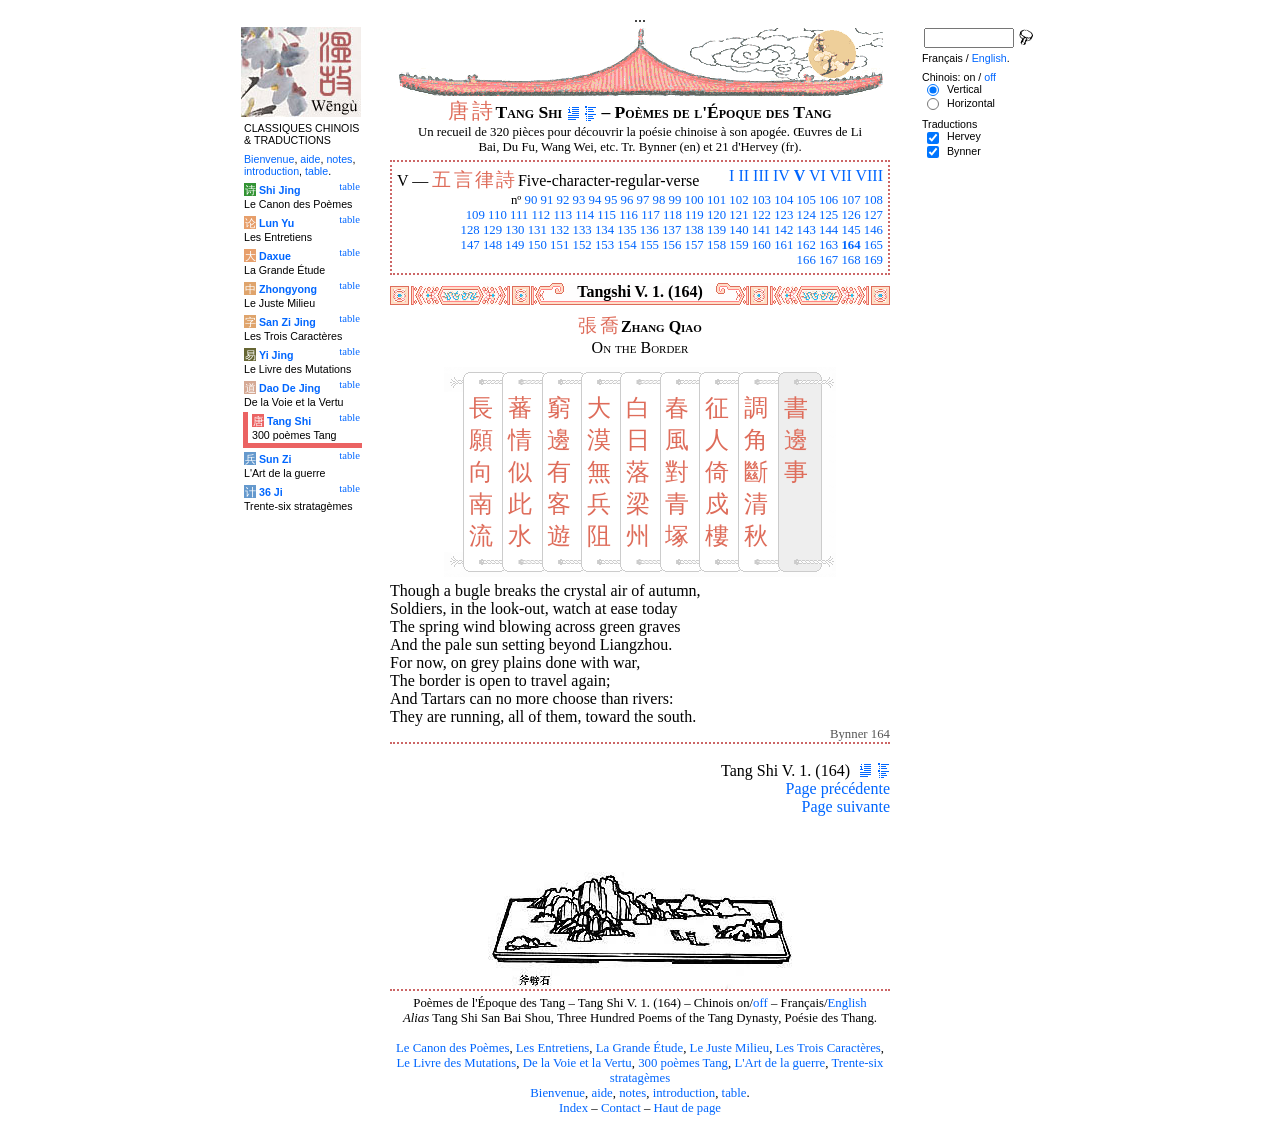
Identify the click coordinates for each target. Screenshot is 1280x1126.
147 (469, 245)
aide (601, 1093)
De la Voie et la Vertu (577, 1063)
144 (828, 230)
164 (850, 245)
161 (783, 245)
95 (611, 200)
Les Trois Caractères (828, 1048)
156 (671, 245)
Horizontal (971, 103)
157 (694, 245)
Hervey (964, 136)
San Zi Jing (287, 322)
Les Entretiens (553, 1048)
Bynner (964, 151)
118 (672, 215)
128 (469, 230)
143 (806, 230)
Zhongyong (288, 289)
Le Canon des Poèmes (452, 1048)
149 (514, 245)
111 (519, 215)
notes (632, 1093)
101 (716, 200)
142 (783, 230)
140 (738, 230)
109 (475, 215)
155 (649, 245)
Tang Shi (289, 421)
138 (694, 230)
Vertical (964, 89)
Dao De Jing (290, 388)
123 (783, 215)
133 (582, 230)
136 (649, 230)
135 (626, 230)
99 (675, 200)
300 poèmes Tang (683, 1063)
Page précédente (838, 788)
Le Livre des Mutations (456, 1063)
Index (573, 1108)
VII (841, 175)
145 (850, 230)
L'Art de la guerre (779, 1063)
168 (850, 260)
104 (783, 200)
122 (761, 215)
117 (650, 215)
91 (547, 200)
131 (537, 230)
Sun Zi (275, 459)
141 (761, 230)
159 (738, 245)
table (734, 1093)
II (743, 175)
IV (781, 175)
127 (873, 215)
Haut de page (688, 1108)
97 (643, 200)
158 (716, 245)
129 (492, 230)
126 (850, 215)
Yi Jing (276, 355)
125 (828, 215)
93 (579, 200)
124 (806, 215)
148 (492, 245)
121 (738, 215)
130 (514, 230)
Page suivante (846, 806)
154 (626, 245)
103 (761, 200)
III (761, 175)
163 (828, 245)
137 (671, 230)
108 (873, 200)
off (760, 1003)
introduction (684, 1093)
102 (738, 200)
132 (559, 230)
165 (873, 245)
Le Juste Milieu (730, 1048)
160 (761, 245)
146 (873, 230)
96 (627, 200)
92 (563, 200)
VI (817, 175)
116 (628, 215)
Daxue (275, 256)
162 (806, 245)
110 (497, 215)
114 (584, 215)
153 (604, 245)
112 (540, 215)
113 (562, 215)
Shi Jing (279, 190)
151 (559, 245)
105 (806, 200)
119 (694, 215)
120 (716, 215)
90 (531, 200)
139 (716, 230)
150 (537, 245)
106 (828, 200)
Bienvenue (557, 1093)
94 (595, 200)
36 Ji (271, 492)
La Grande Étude (639, 1048)
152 (582, 245)
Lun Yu (276, 223)
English (847, 1003)
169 (873, 260)
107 (850, 200)
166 (806, 260)
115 (606, 215)
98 (659, 200)
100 (694, 200)
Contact (621, 1108)
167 (828, 260)
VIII (869, 175)
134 (604, 230)
